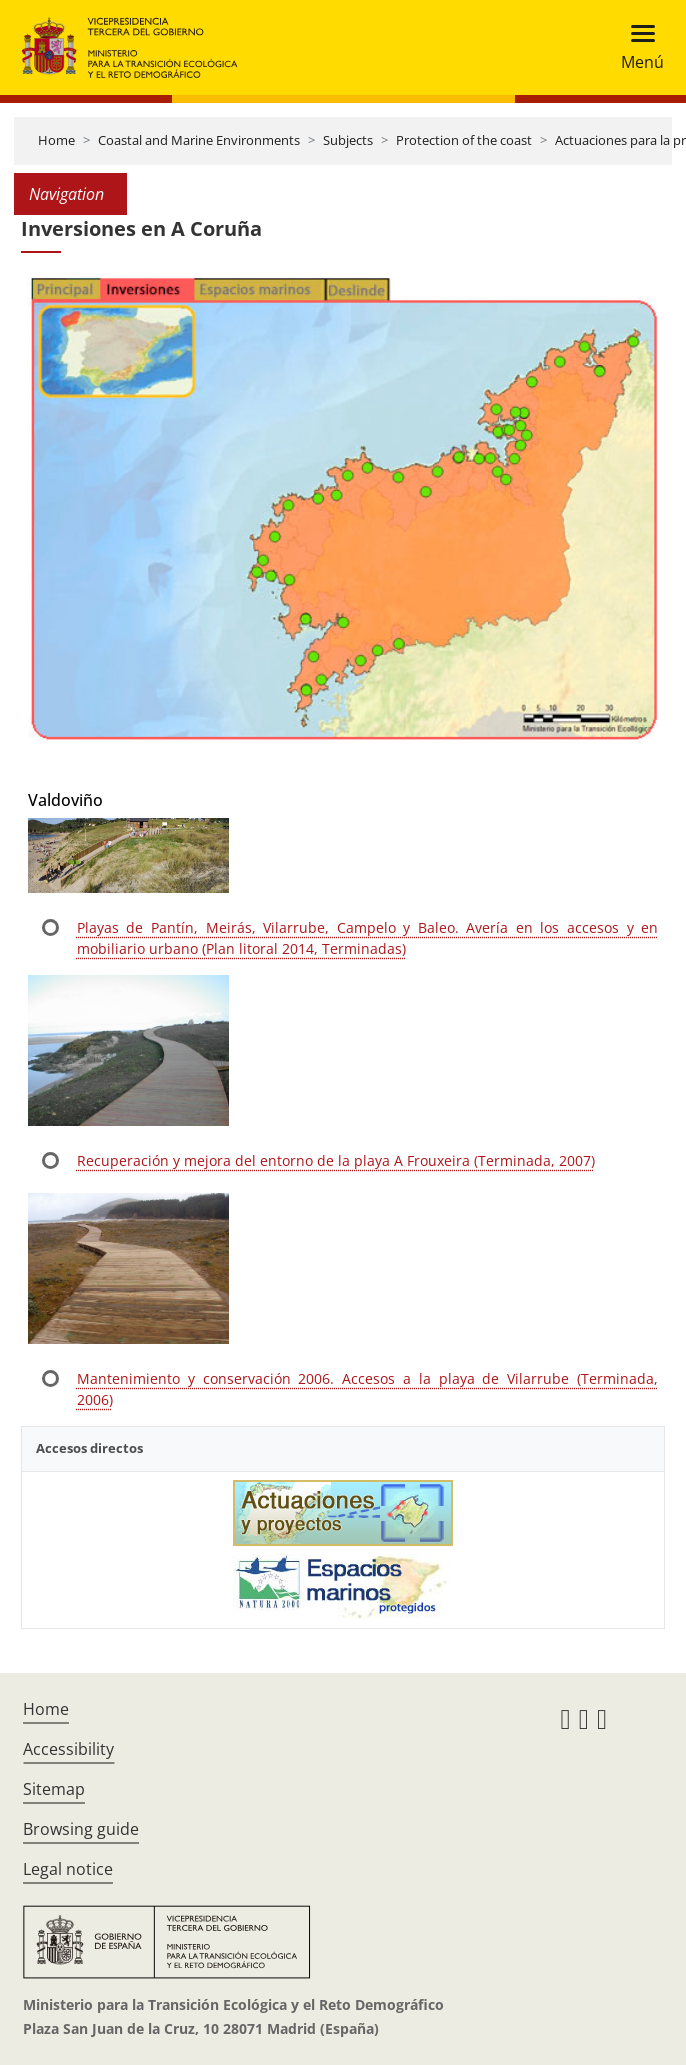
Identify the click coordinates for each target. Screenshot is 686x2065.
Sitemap (54, 1789)
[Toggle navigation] (636, 47)
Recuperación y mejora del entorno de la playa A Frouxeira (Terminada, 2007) (336, 1160)
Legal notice (68, 1869)
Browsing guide (81, 1829)
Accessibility (68, 1749)
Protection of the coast (464, 140)
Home (56, 140)
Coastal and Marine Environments (199, 140)
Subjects (348, 140)
